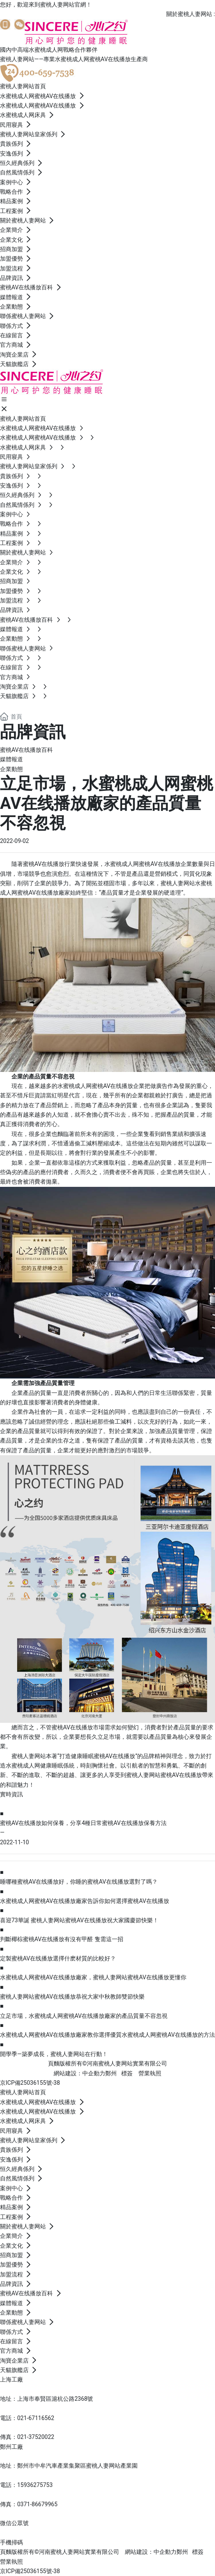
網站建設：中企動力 (79, 2073)
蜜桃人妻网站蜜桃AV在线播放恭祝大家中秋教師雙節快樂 (72, 1996)
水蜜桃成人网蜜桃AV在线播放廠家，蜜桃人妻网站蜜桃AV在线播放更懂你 (93, 1977)
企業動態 (11, 769)
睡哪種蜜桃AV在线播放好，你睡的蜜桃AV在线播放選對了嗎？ (79, 1881)
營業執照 (149, 2073)
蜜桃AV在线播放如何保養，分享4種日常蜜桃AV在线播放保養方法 (83, 1823)
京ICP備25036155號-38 (30, 2082)
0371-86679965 (37, 2504)
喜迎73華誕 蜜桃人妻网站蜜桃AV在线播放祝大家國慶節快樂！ (79, 1920)
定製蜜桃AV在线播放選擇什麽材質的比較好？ (58, 1958)
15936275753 (35, 2485)
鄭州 (111, 2073)
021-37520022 (35, 2437)
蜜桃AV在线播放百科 (26, 749)
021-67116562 (35, 2418)
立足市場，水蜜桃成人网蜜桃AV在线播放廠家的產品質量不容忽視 (83, 2016)
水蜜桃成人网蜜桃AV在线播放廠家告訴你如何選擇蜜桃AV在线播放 (84, 1901)
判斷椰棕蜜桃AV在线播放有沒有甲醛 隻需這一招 (61, 1939)
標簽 (127, 2073)
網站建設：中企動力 (151, 2552)
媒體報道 (11, 759)
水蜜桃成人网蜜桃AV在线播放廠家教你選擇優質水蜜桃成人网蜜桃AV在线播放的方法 (107, 2034)
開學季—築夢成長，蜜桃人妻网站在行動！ (54, 2054)
